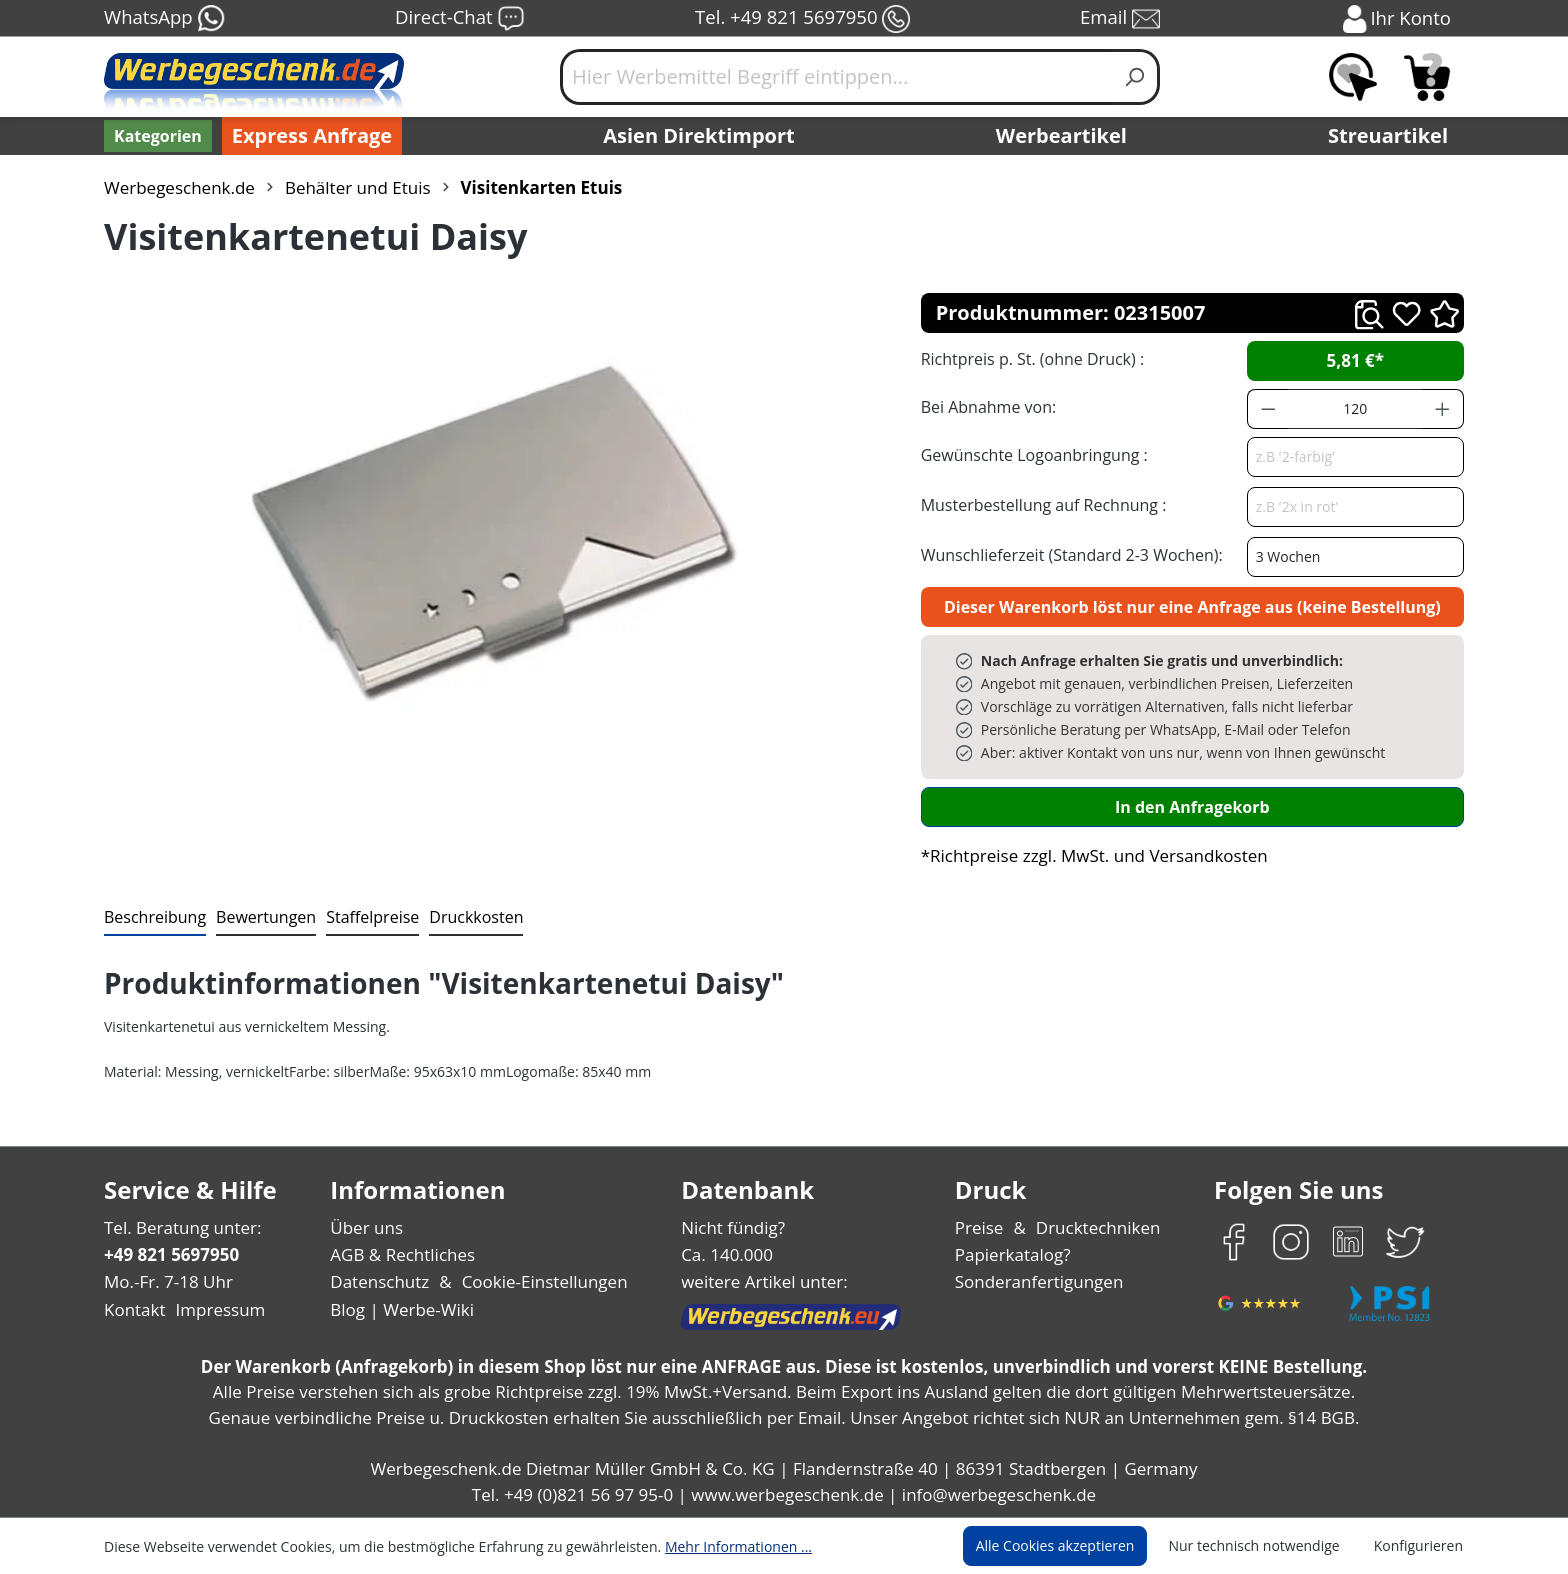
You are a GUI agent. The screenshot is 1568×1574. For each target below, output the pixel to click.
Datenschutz (379, 1281)
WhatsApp (163, 19)
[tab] (153, 918)
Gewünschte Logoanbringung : (1030, 454)
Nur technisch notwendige (1265, 1546)
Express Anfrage (307, 136)
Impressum (214, 1309)
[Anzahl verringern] (1268, 409)
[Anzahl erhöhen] (1443, 409)
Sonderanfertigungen (1037, 1281)
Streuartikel (1393, 136)
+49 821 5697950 (170, 1254)
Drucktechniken (1095, 1227)
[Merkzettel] (1353, 77)
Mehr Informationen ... (711, 1546)
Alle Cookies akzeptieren (1074, 1546)
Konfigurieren (1421, 1546)
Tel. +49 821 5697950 (802, 19)
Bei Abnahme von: (986, 406)
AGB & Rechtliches (404, 1254)
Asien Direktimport (699, 136)
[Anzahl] (1355, 409)
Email (1122, 19)
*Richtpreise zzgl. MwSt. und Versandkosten (1088, 855)
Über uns (366, 1227)
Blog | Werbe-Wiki (399, 1309)
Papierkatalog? (1014, 1254)
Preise (982, 1227)
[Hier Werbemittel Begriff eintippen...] (836, 77)
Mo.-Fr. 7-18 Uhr (166, 1281)
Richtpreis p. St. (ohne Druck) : (1030, 358)
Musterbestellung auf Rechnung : (1038, 504)
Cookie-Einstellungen (538, 1281)
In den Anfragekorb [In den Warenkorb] (1192, 806)
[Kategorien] (156, 136)
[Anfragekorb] (1427, 77)
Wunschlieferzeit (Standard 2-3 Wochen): (1067, 554)
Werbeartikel (1064, 136)
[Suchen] (1135, 77)
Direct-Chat (459, 19)
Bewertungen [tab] (259, 916)
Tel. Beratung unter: (178, 1227)
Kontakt (133, 1309)
